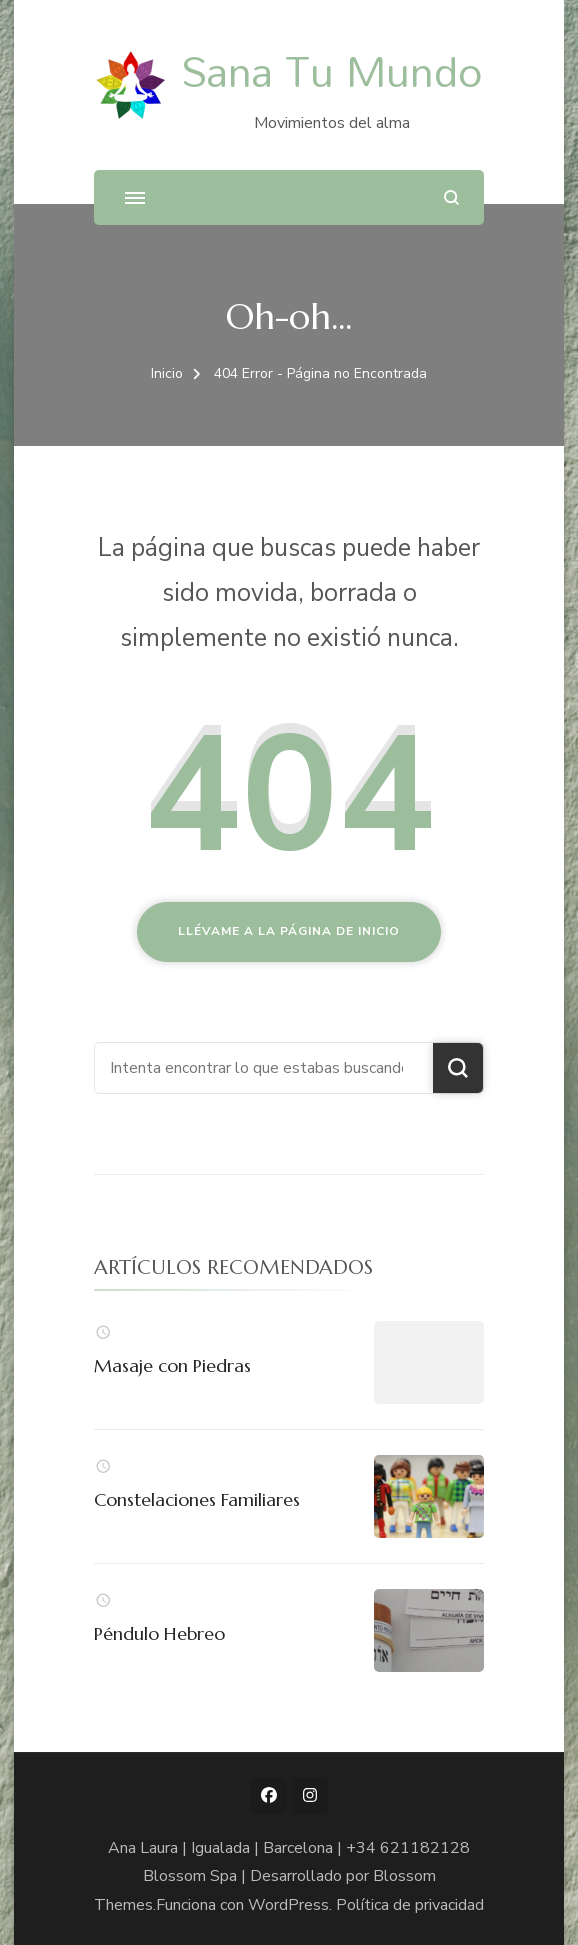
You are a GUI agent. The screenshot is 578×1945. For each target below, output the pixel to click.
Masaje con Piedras (172, 1365)
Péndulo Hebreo (159, 1633)
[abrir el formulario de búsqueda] (451, 197)
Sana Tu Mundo (331, 70)
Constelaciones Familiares (197, 1499)
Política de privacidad (410, 1905)
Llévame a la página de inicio (289, 931)
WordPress (288, 1905)
